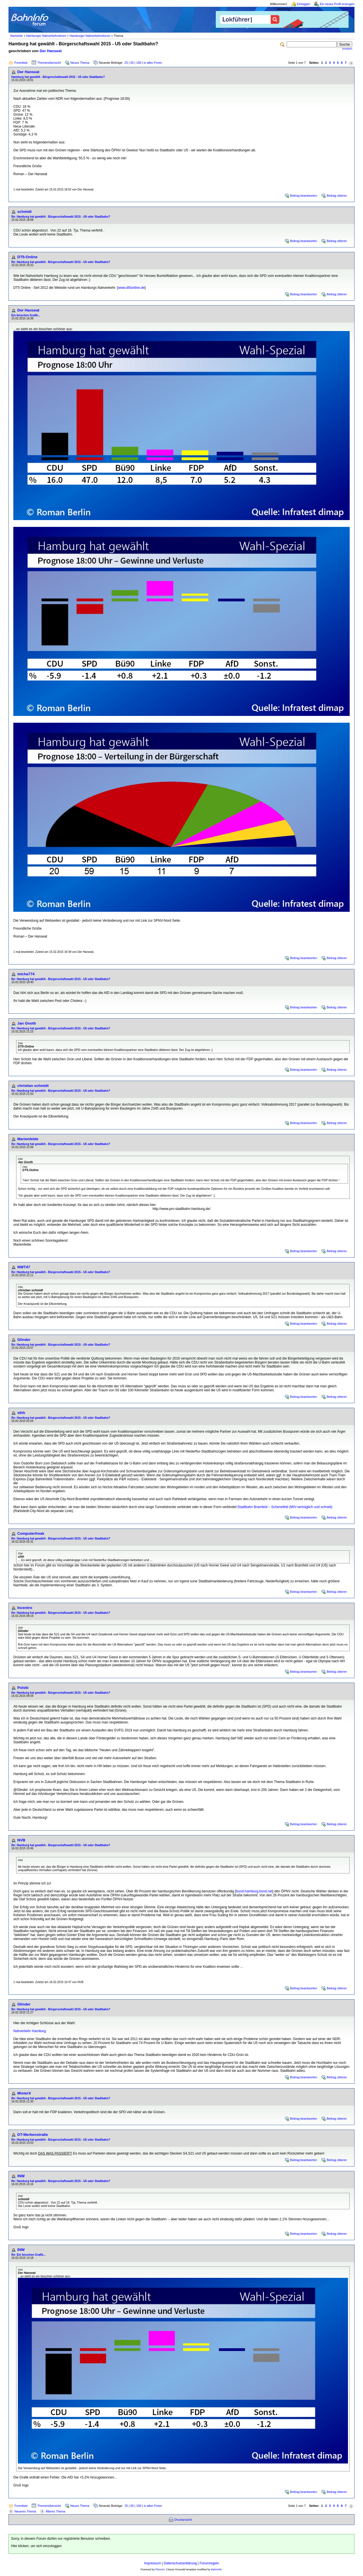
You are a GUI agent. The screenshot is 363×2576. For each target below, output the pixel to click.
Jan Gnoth (26, 1023)
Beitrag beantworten (303, 195)
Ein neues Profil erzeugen (337, 4)
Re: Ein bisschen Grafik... (28, 2254)
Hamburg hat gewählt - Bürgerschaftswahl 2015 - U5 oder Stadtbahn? (58, 77)
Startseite (16, 35)
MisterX (24, 2093)
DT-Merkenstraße (32, 2134)
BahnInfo (216, 2569)
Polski (22, 1687)
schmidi (24, 211)
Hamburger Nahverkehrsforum (89, 35)
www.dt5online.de (131, 288)
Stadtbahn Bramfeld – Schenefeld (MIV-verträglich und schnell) (284, 1507)
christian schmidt (32, 1086)
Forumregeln (209, 2563)
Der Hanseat (51, 51)
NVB (21, 1840)
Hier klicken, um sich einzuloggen (36, 2546)
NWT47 (23, 1267)
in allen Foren (153, 62)
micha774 (26, 974)
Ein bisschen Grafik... (25, 315)
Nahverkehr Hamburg (29, 2031)
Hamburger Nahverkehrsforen (46, 35)
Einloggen (303, 4)
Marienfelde (27, 1139)
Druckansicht (183, 2519)
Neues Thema (79, 62)
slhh (21, 1413)
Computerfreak (30, 1533)
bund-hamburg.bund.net (254, 1891)
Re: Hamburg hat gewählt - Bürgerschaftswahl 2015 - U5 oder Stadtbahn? (60, 216)
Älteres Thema (55, 2511)
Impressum (152, 2563)
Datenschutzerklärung (180, 2563)
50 (132, 62)
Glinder (24, 1339)
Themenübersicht (49, 62)
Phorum (160, 2569)
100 (138, 62)
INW (21, 2176)
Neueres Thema (25, 2511)
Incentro (24, 1608)
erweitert (347, 48)
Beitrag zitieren (337, 195)
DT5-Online (27, 257)
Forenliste (21, 62)
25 (126, 62)
